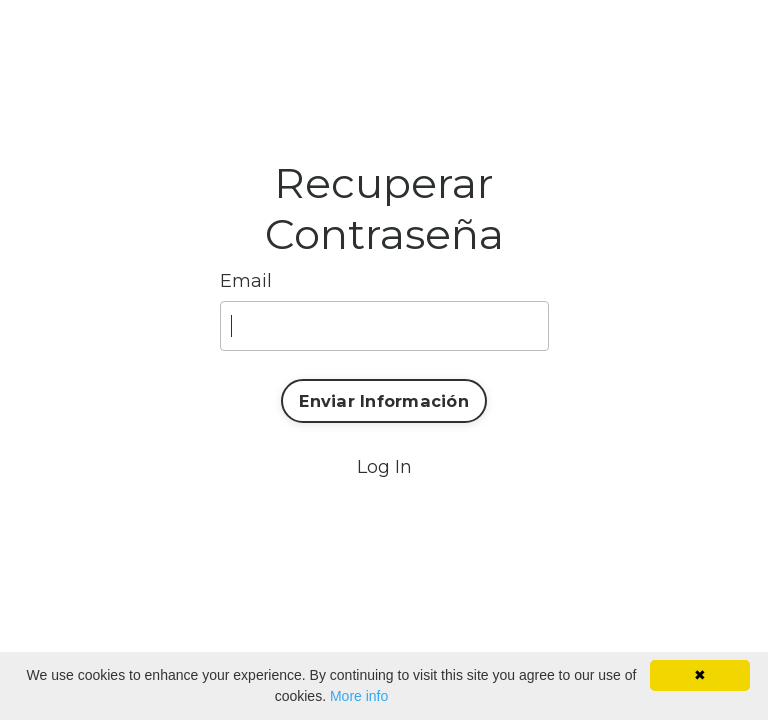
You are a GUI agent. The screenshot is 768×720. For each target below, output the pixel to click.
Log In (384, 467)
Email (246, 281)
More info (359, 696)
